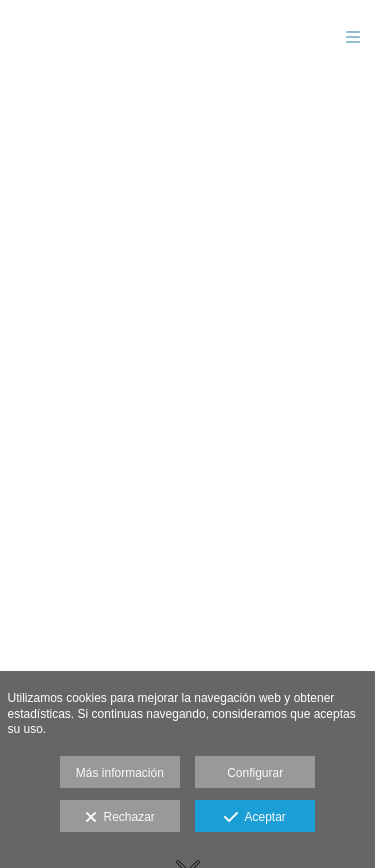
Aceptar (254, 818)
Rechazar (120, 818)
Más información (120, 773)
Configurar (255, 773)
